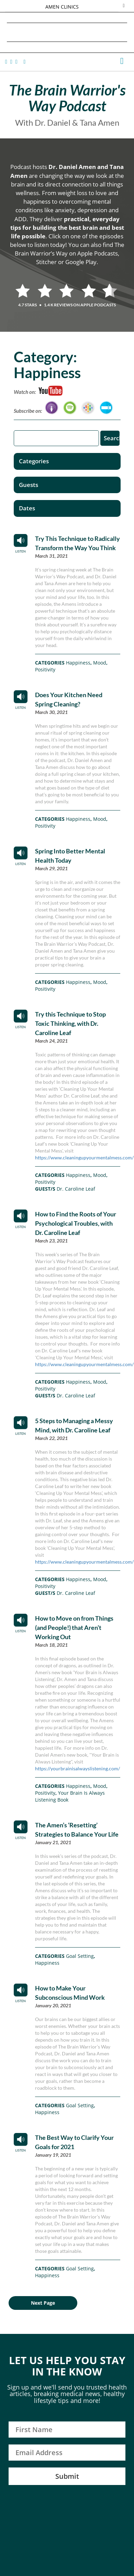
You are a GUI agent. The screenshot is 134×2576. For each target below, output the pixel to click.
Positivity (45, 669)
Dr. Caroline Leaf (76, 1188)
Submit (67, 2476)
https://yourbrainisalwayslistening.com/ (77, 1768)
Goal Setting (80, 1956)
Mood (99, 662)
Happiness (78, 662)
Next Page (43, 2303)
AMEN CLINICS (62, 6)
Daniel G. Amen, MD (67, 32)
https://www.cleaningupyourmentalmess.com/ (84, 1157)
